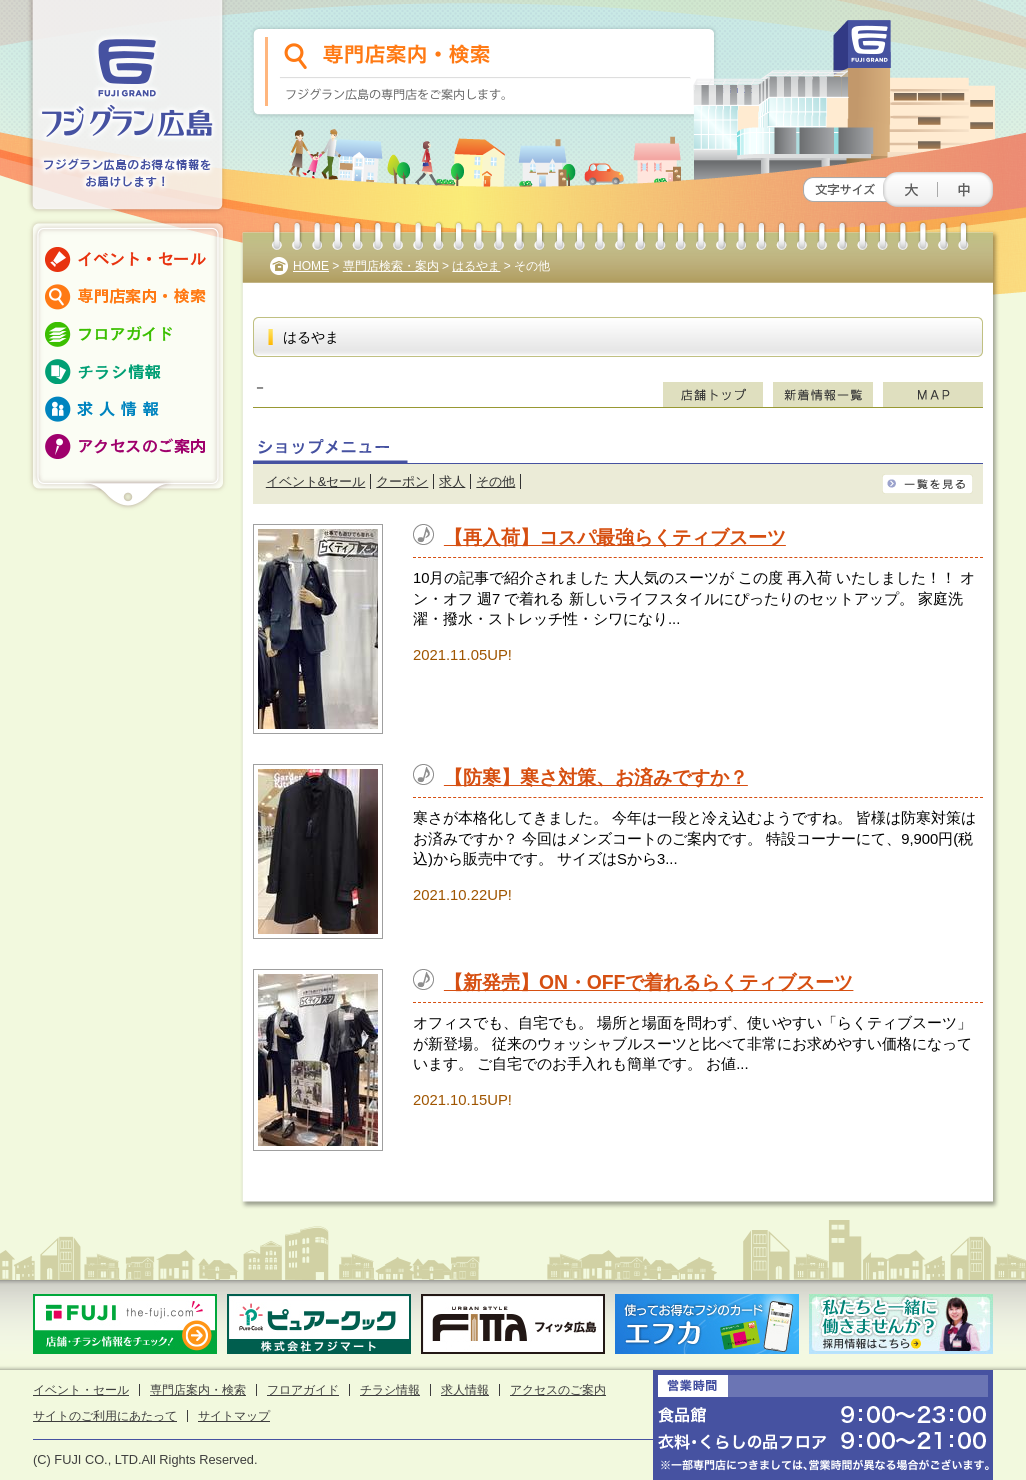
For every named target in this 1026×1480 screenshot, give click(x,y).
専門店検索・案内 (391, 266)
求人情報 (465, 1390)
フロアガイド (303, 1390)
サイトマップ (234, 1416)
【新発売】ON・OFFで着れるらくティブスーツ (649, 982)
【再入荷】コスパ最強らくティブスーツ (615, 537)
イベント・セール (81, 1390)
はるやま (476, 266)
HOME (311, 266)
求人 (452, 481)
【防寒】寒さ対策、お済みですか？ (596, 777)
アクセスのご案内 (558, 1390)
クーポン (402, 481)
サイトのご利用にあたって (105, 1416)
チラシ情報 (390, 1390)
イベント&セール (316, 481)
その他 (495, 481)
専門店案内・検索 (198, 1390)
